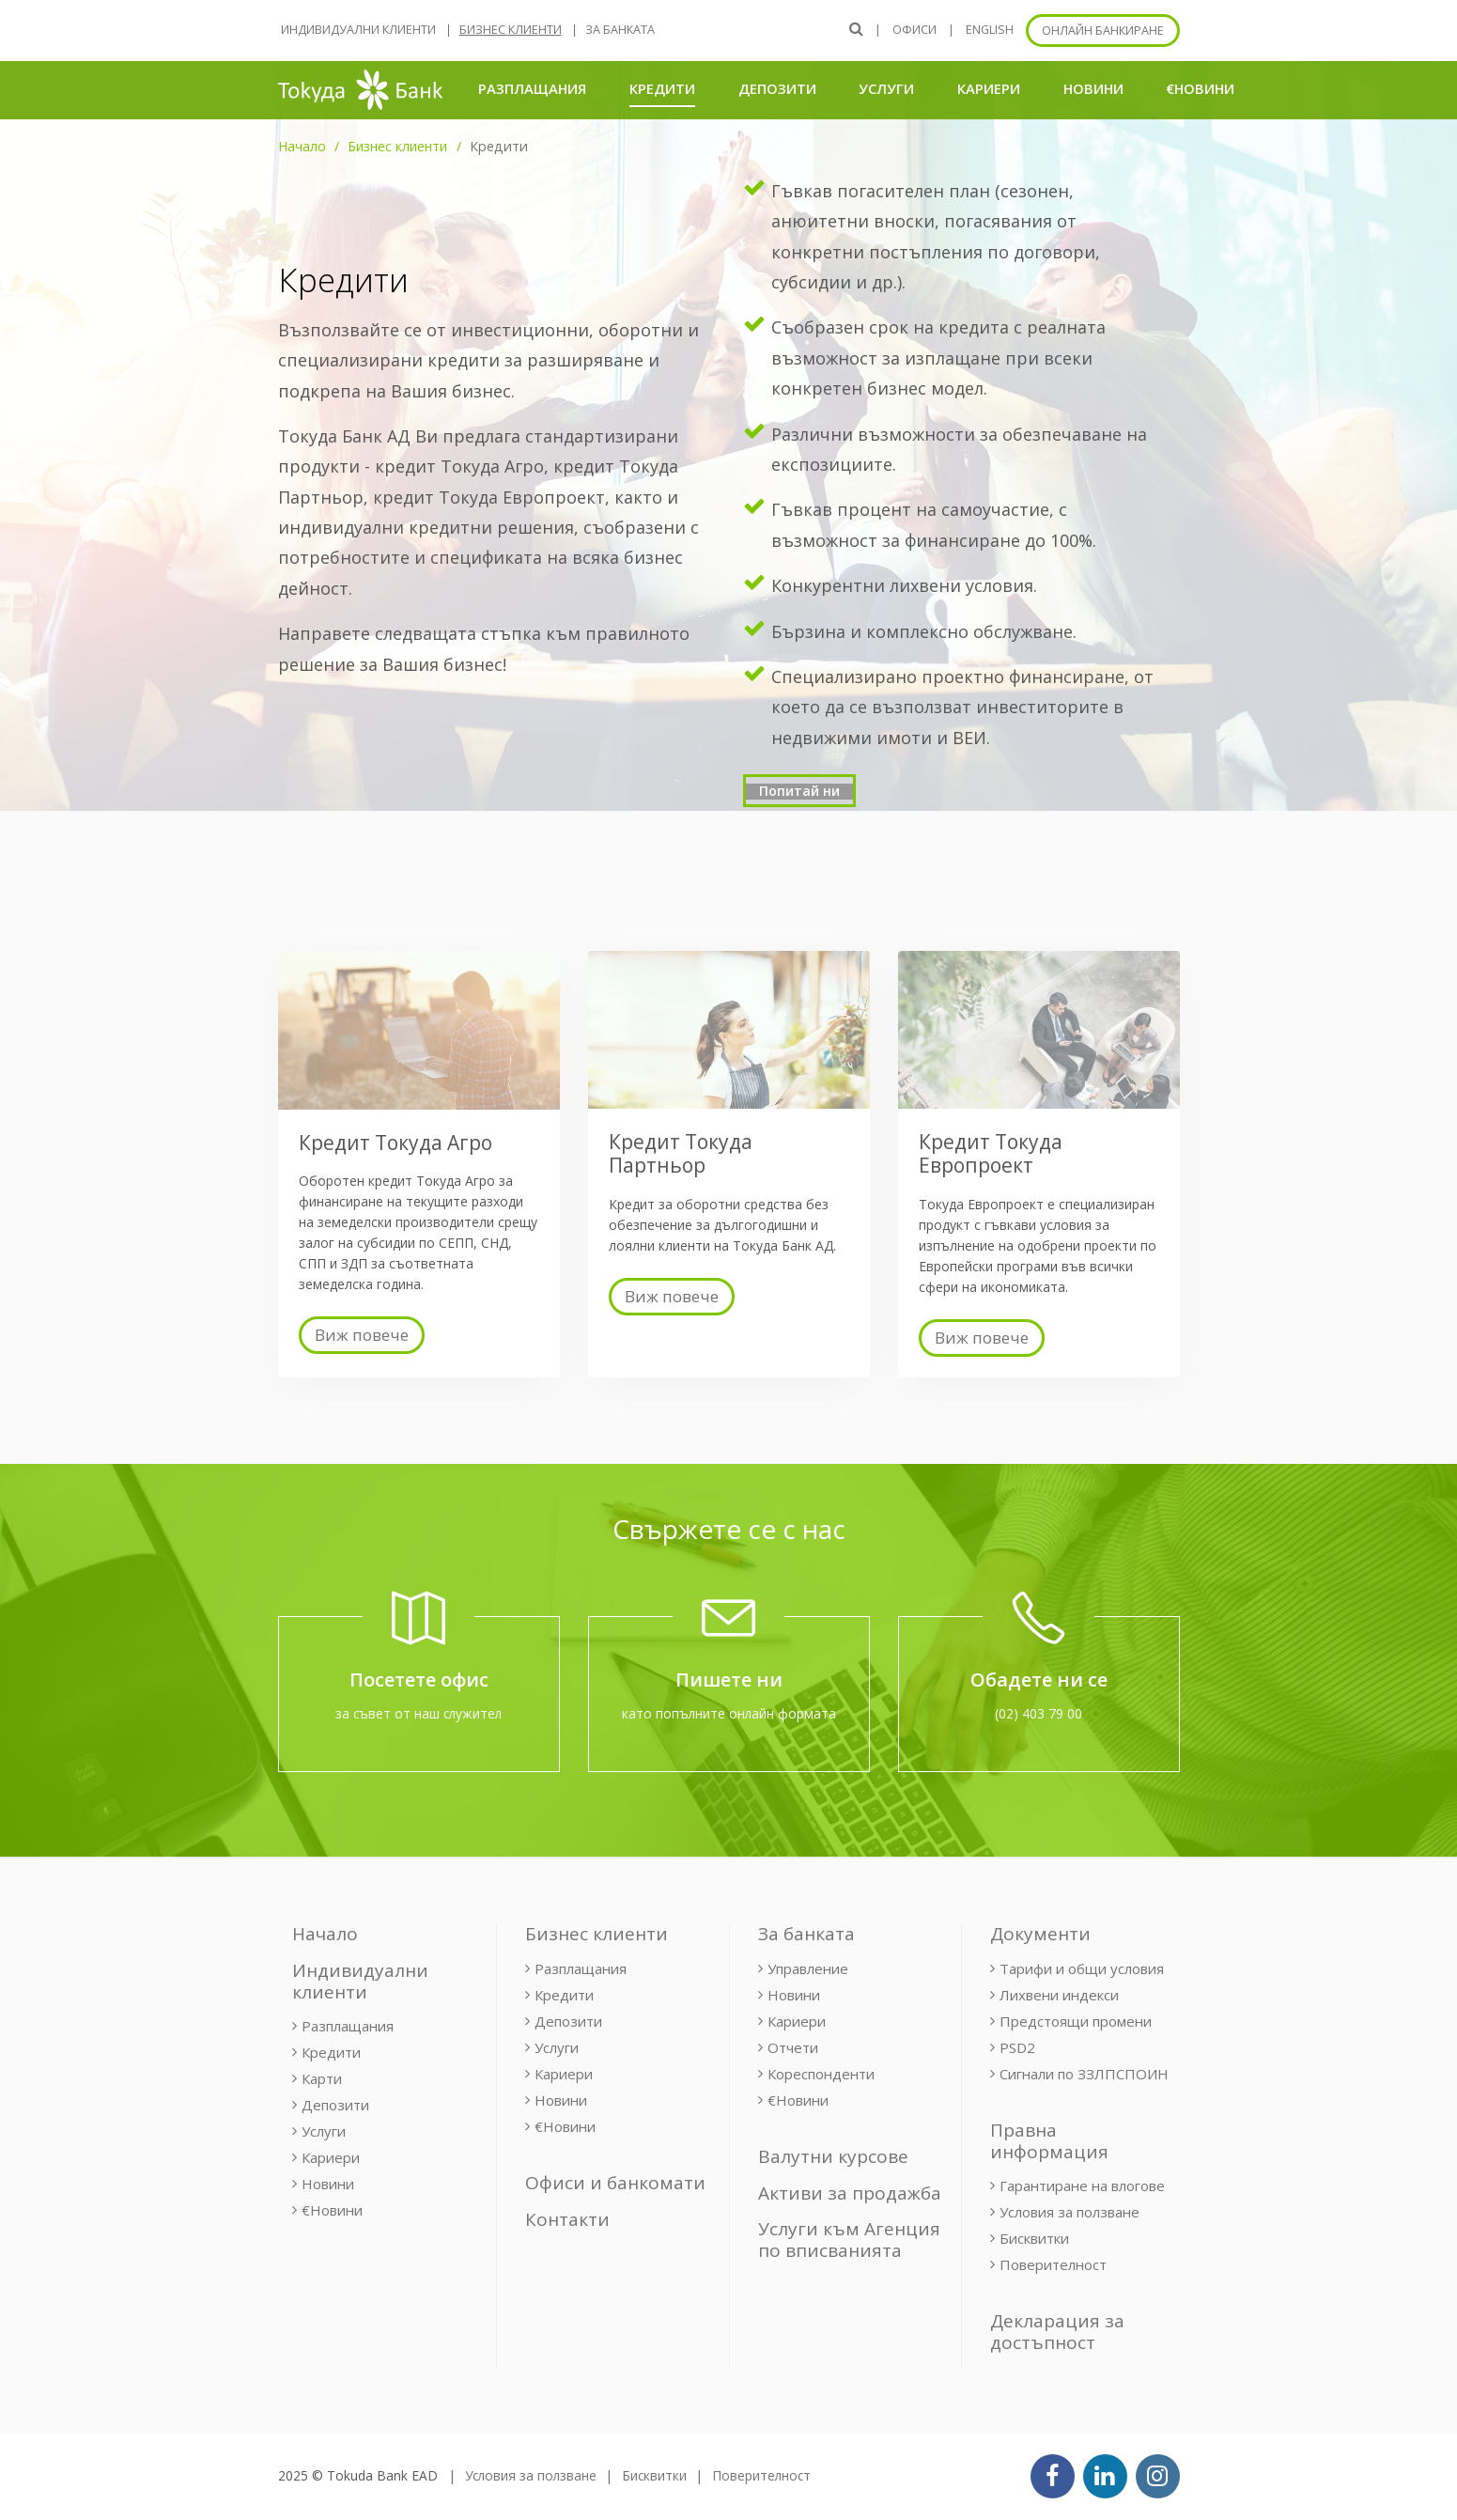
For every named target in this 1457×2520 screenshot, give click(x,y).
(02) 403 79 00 (1038, 1713)
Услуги (886, 88)
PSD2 (1017, 2047)
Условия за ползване (1069, 2211)
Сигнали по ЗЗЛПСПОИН (1084, 2073)
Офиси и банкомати (615, 2182)
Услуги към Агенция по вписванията (849, 2240)
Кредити (662, 88)
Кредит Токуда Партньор (680, 1153)
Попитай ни (799, 791)
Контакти (567, 2219)
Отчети (792, 2047)
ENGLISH (990, 30)
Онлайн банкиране (1103, 31)
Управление (807, 1968)
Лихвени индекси (1059, 1994)
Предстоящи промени (1076, 2021)
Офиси (914, 30)
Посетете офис (418, 1679)
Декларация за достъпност (1057, 2332)
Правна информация (1049, 2141)
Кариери (988, 88)
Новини (1093, 88)
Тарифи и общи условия (1082, 1968)
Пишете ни (729, 1679)
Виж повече (362, 1335)
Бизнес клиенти (510, 30)
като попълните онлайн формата (729, 1713)
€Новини (1200, 88)
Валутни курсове (833, 2156)
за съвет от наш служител (418, 1713)
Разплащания (532, 88)
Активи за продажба (849, 2193)
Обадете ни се (1039, 1679)
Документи (1040, 1933)
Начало (302, 146)
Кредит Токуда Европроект (990, 1153)
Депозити (777, 88)
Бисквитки (1034, 2238)
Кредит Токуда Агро (395, 1142)
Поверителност (1053, 2264)
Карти (322, 2078)
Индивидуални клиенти (358, 30)
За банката (620, 30)
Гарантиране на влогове (1082, 2185)
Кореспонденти (821, 2073)
